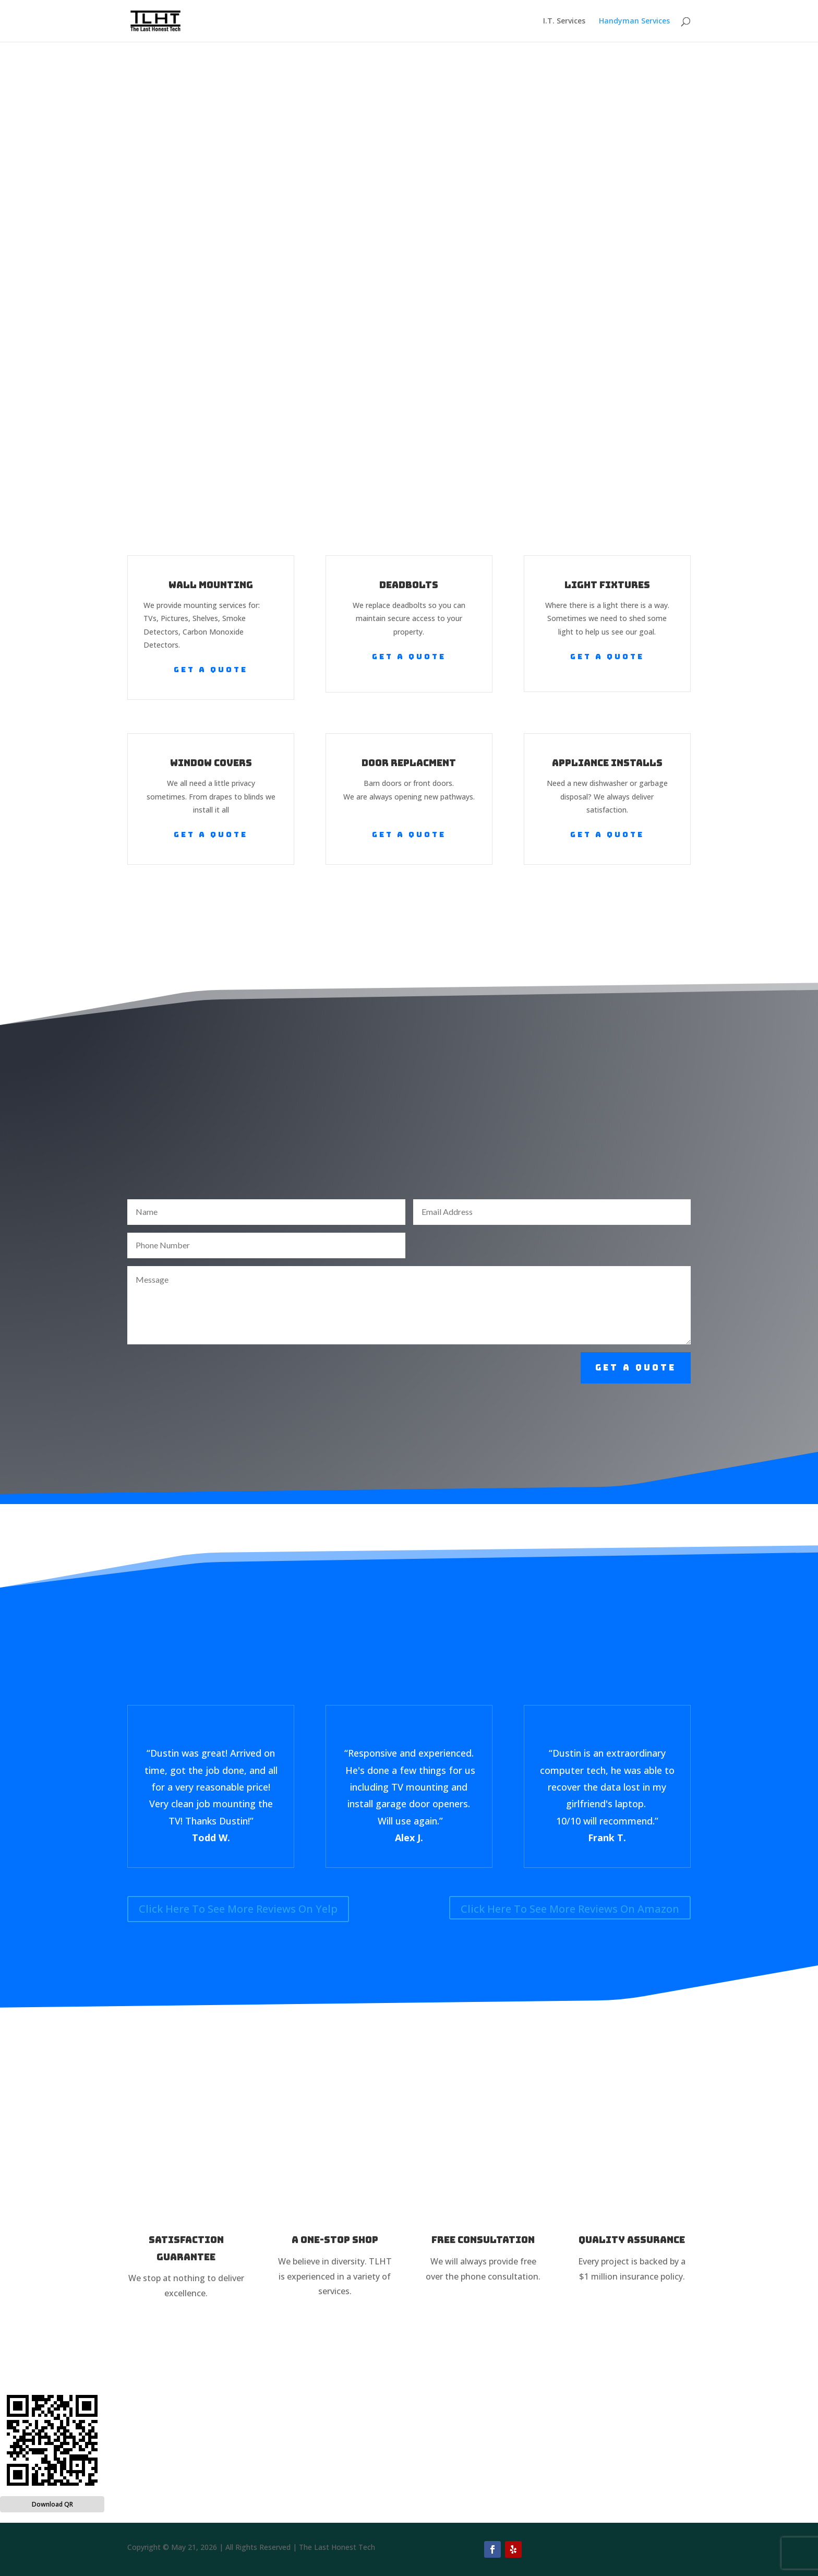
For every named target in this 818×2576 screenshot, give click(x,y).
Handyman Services (634, 21)
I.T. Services (564, 21)
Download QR (52, 2504)
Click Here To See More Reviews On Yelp (238, 1909)
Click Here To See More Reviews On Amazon (570, 1909)
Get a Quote (211, 669)
